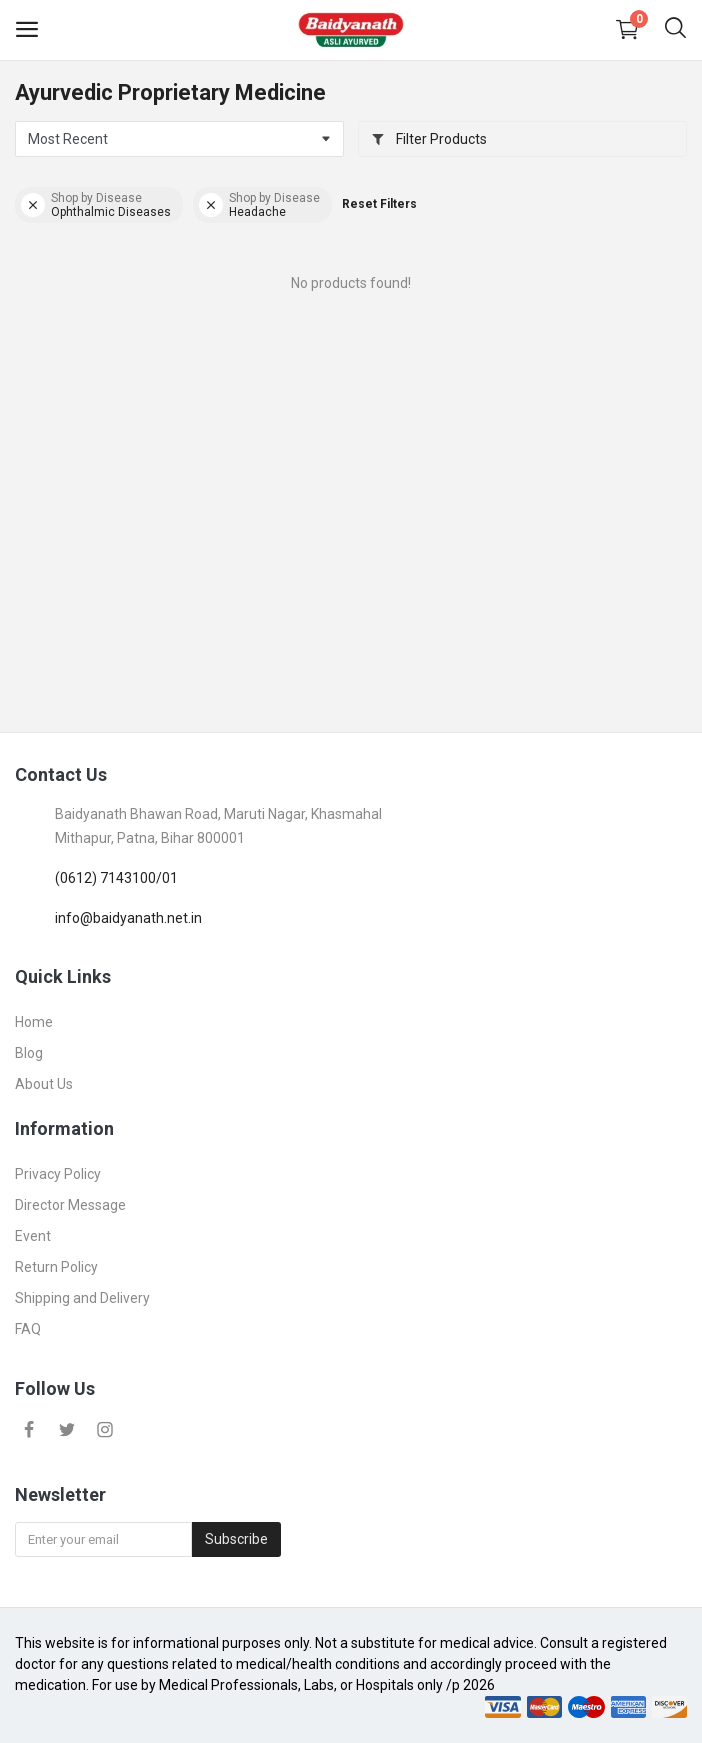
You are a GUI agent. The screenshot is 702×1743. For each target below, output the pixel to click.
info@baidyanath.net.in (128, 918)
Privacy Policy (58, 1174)
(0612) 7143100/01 (116, 878)
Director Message (70, 1205)
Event (33, 1236)
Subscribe (236, 1539)
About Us (44, 1084)
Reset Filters (379, 204)
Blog (29, 1053)
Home (34, 1022)
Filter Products (429, 139)
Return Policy (56, 1267)
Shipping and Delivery (82, 1298)
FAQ (28, 1329)
